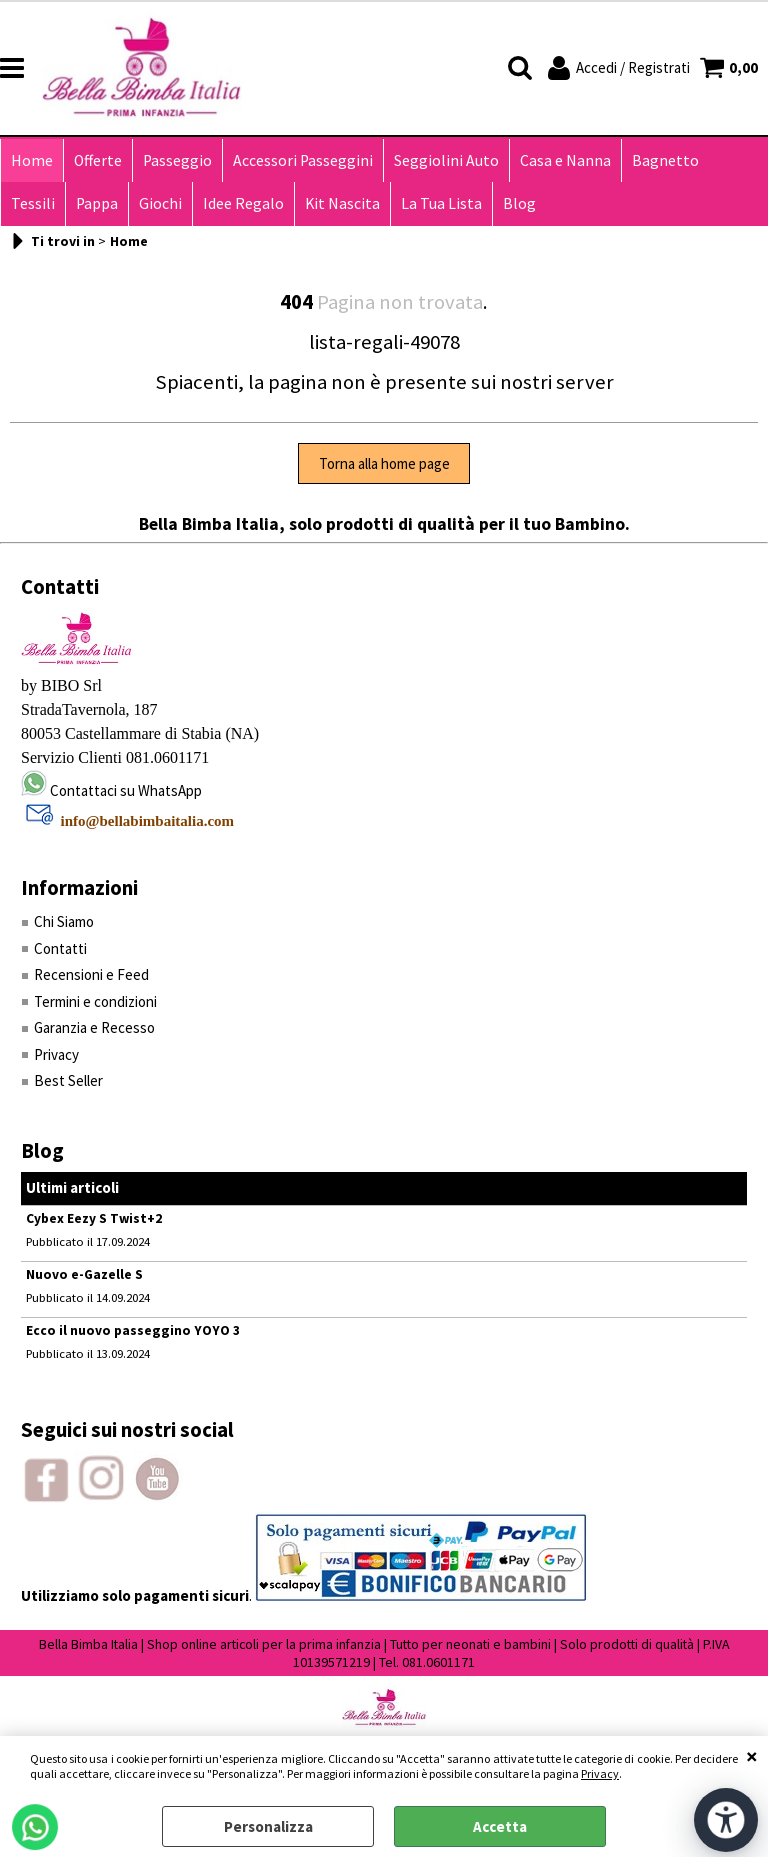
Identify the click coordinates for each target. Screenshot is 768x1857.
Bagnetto (665, 160)
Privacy (600, 1773)
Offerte (98, 160)
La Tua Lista (441, 203)
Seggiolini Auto (446, 160)
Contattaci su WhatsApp (126, 790)
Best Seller (68, 1080)
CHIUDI (752, 1756)
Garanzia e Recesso (94, 1027)
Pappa (97, 203)
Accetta (500, 1826)
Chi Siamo (64, 921)
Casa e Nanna (565, 160)
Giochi (160, 203)
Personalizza (268, 1826)
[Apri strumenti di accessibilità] (726, 1820)
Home (32, 160)
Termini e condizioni (95, 1001)
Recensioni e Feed (91, 974)
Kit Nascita (342, 203)
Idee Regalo (243, 203)
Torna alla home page (384, 463)
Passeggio (177, 160)
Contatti (60, 948)
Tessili (33, 203)
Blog (519, 203)
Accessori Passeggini (303, 160)
